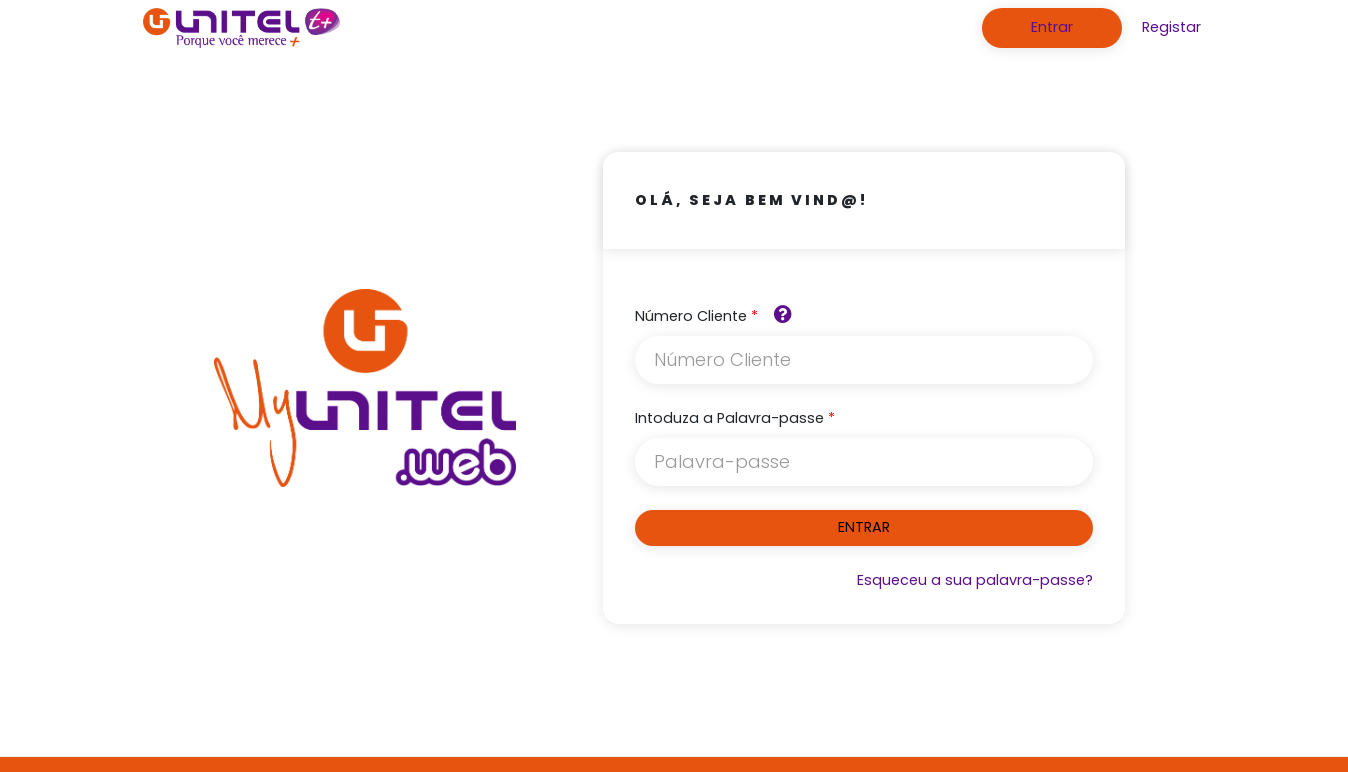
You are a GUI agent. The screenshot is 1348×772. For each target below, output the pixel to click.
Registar (1171, 27)
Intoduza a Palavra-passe (729, 418)
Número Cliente (691, 316)
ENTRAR (864, 527)
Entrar (1052, 27)
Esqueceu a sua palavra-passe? (975, 580)
